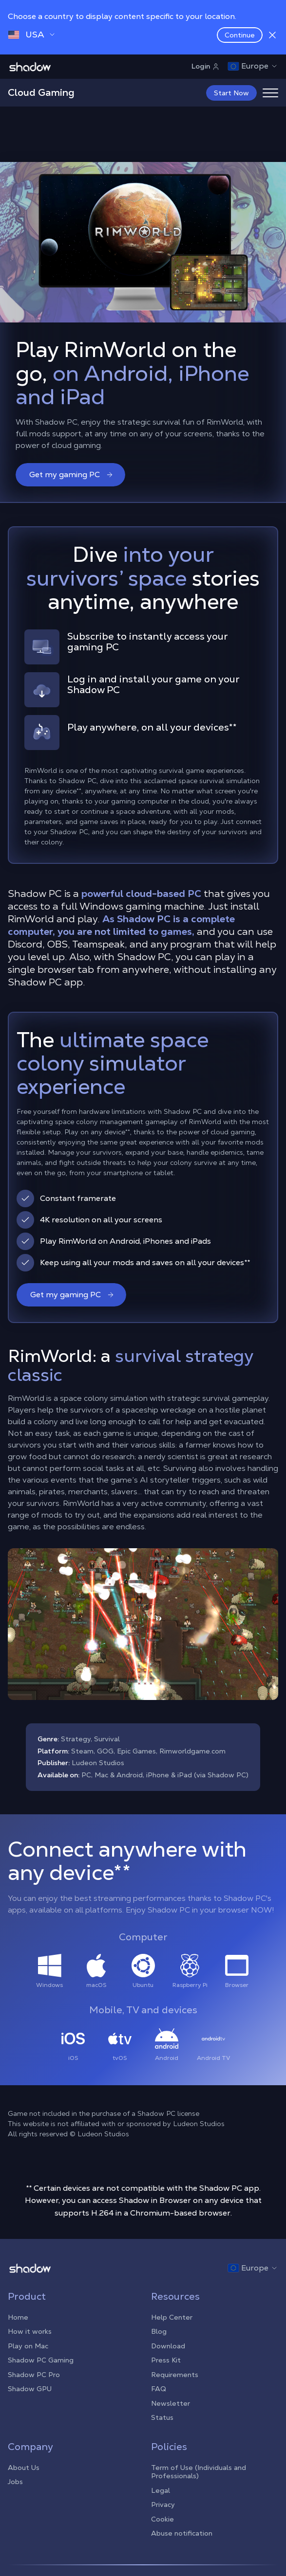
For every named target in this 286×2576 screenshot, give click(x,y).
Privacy (163, 2504)
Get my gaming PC (71, 474)
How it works (30, 2331)
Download (168, 2346)
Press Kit (166, 2360)
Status (162, 2417)
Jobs (15, 2481)
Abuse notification (181, 2533)
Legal (160, 2490)
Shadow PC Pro (34, 2374)
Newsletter (170, 2403)
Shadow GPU (30, 2388)
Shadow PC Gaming (41, 2360)
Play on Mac (28, 2346)
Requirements (174, 2374)
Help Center (171, 2317)
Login (205, 66)
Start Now (231, 93)
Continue (240, 35)
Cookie (162, 2519)
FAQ (158, 2388)
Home (18, 2317)
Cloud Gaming (41, 92)
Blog (159, 2331)
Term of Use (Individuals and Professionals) (198, 2472)
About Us (23, 2467)
